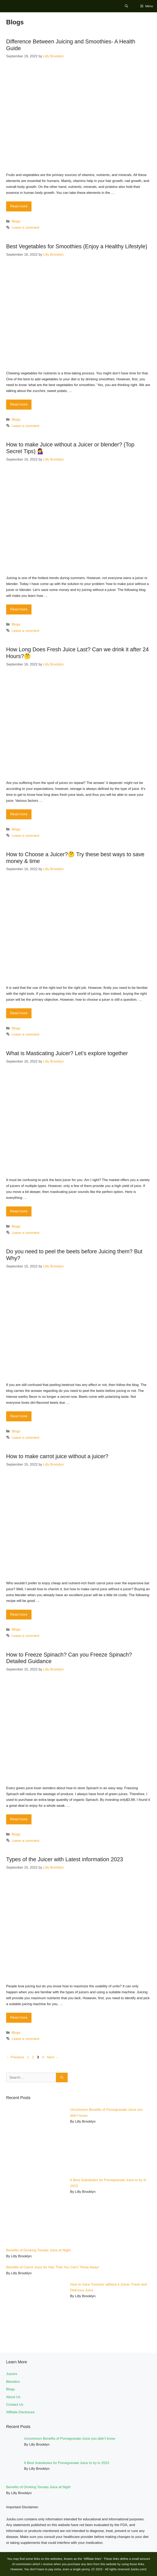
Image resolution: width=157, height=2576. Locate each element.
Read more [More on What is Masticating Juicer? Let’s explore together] (18, 1211)
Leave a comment (25, 227)
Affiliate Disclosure (20, 2412)
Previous (15, 2057)
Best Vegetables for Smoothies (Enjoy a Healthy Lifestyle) (76, 246)
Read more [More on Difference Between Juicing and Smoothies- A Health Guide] (18, 206)
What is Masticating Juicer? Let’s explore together (67, 1053)
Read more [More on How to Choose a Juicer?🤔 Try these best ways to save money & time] (18, 1013)
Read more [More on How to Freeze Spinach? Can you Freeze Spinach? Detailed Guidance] (18, 1819)
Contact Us (14, 2405)
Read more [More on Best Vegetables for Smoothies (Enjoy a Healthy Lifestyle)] (18, 404)
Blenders (13, 2382)
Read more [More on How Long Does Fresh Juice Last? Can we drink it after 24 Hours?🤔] (18, 814)
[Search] (62, 2077)
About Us (13, 2397)
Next (52, 2057)
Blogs (16, 221)
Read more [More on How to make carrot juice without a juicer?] (18, 1614)
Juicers (11, 2374)
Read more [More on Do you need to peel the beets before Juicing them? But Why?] (18, 1416)
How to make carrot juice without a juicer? (57, 1456)
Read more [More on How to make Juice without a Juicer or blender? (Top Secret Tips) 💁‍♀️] (18, 609)
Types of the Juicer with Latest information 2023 (64, 1859)
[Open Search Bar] (126, 6)
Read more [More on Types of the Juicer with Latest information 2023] (18, 2017)
